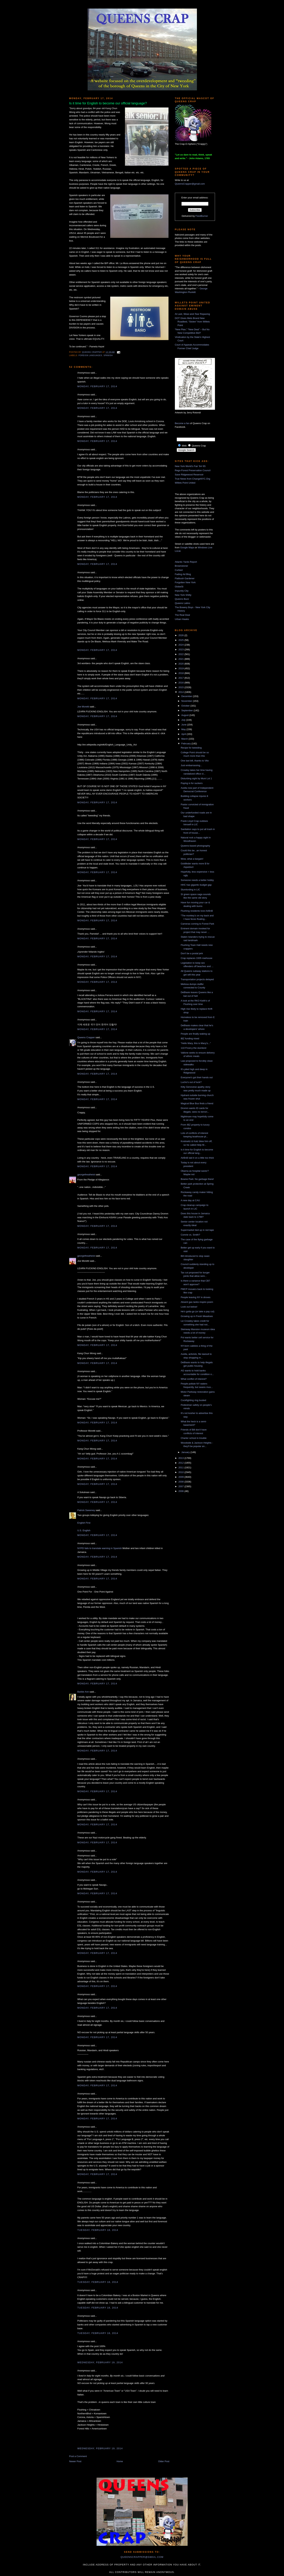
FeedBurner (201, 216)
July (183, 720)
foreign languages (90, 355)
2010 (182, 1472)
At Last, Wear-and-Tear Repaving (192, 314)
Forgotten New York (185, 582)
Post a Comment (78, 2456)
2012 (182, 1462)
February (186, 743)
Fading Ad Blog (183, 574)
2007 (182, 1486)
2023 (182, 649)
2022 (182, 654)
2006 (182, 1491)
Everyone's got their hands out (197, 1077)
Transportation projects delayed (197, 979)
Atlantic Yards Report (186, 561)
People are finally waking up (195, 1033)
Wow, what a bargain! (192, 858)
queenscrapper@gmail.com (142, 2557)
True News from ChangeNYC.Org (192, 478)
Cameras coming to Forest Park (197, 923)
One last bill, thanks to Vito (195, 760)
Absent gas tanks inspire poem (197, 1302)
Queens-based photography (195, 845)
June (184, 724)
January (185, 1452)
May (183, 729)
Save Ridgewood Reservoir (189, 474)
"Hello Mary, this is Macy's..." (196, 1043)
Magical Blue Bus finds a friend (197, 1103)
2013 (182, 1458)
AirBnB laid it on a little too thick (197, 1157)
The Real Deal (182, 615)
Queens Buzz (182, 599)
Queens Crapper (92, 352)
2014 (182, 692)
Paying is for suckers (192, 783)
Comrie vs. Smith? (190, 1234)
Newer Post (75, 2461)
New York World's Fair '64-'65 (190, 466)
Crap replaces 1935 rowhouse (196, 958)
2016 (182, 682)
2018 (182, 673)
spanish (108, 355)
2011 (182, 1467)
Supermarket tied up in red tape (197, 1230)
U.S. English (84, 1530)
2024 (182, 644)
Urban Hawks (182, 619)
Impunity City (182, 590)
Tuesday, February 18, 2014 (97, 2230)
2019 (182, 668)
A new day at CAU (190, 1200)
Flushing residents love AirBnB (197, 910)
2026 (182, 635)
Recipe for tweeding (191, 747)
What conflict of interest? (194, 1379)
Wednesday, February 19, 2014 (100, 2362)
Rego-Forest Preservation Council (193, 470)
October (185, 705)
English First (84, 1522)
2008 (182, 1481)
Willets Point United (185, 482)
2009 (182, 1477)
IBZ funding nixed (190, 1038)
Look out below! (189, 1306)
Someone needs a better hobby (197, 880)
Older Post (163, 2461)
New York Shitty (183, 595)
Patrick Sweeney (86, 1510)
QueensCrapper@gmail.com (190, 183)
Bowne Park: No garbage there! (197, 1179)
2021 (182, 659)
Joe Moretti (83, 706)
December (187, 696)
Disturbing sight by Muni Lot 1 (196, 778)
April (184, 734)
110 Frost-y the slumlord (193, 1048)
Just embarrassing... (191, 765)
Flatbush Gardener (185, 578)
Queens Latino (182, 603)
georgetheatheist (86, 1174)
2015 (182, 687)
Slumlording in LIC (190, 889)
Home (120, 2461)
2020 (182, 663)
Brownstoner (181, 565)
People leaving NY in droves (195, 1297)
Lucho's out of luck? (191, 1082)
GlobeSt (179, 586)
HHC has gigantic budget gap (196, 884)
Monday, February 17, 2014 (97, 386)
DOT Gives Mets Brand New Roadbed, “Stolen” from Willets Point (192, 322)
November (187, 701)
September (187, 710)
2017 (182, 678)
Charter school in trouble (194, 1438)
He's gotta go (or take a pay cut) (197, 1311)
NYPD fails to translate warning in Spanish (99, 1548)
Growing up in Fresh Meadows (197, 1316)
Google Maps (187, 547)
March (185, 738)
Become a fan (182, 423)
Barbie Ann (83, 1691)
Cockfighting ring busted (193, 1400)
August (185, 715)
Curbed (179, 570)
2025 (182, 640)
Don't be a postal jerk (192, 953)
